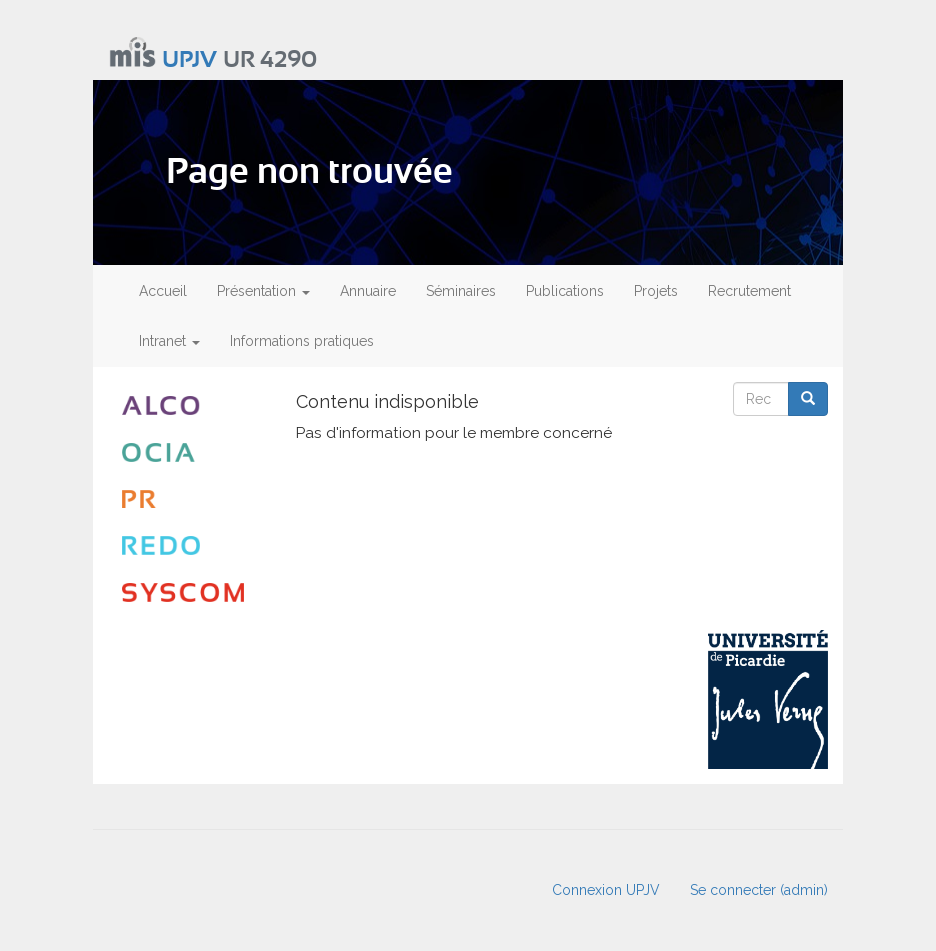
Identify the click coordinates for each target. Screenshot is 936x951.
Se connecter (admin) (759, 890)
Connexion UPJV (606, 890)
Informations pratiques (302, 341)
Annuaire (368, 291)
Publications (565, 291)
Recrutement (749, 291)
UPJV (189, 60)
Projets (656, 291)
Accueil (163, 291)
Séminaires (461, 291)
